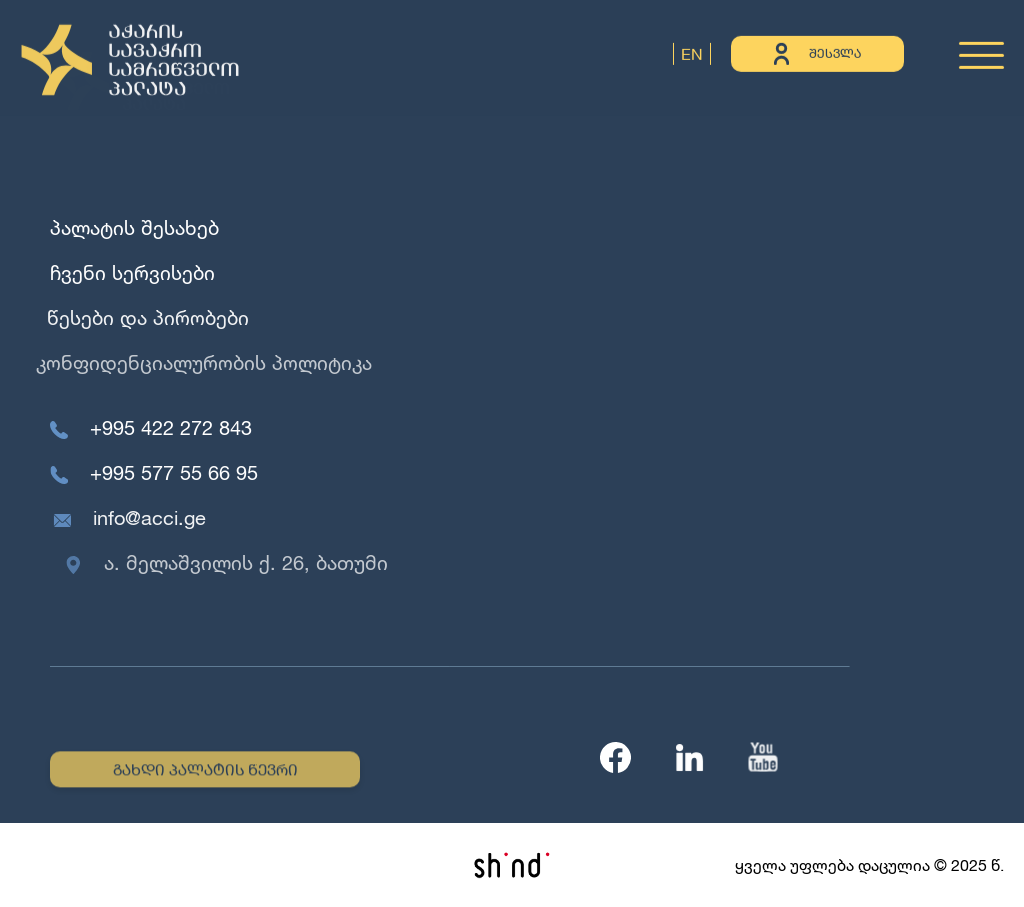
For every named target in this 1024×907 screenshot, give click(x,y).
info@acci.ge (152, 517)
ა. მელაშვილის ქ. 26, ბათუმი (253, 562)
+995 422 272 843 (171, 427)
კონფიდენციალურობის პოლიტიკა (197, 362)
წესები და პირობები (145, 317)
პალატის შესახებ (134, 227)
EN (692, 52)
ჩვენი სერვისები (131, 272)
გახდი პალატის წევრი (205, 771)
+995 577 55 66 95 (175, 472)
